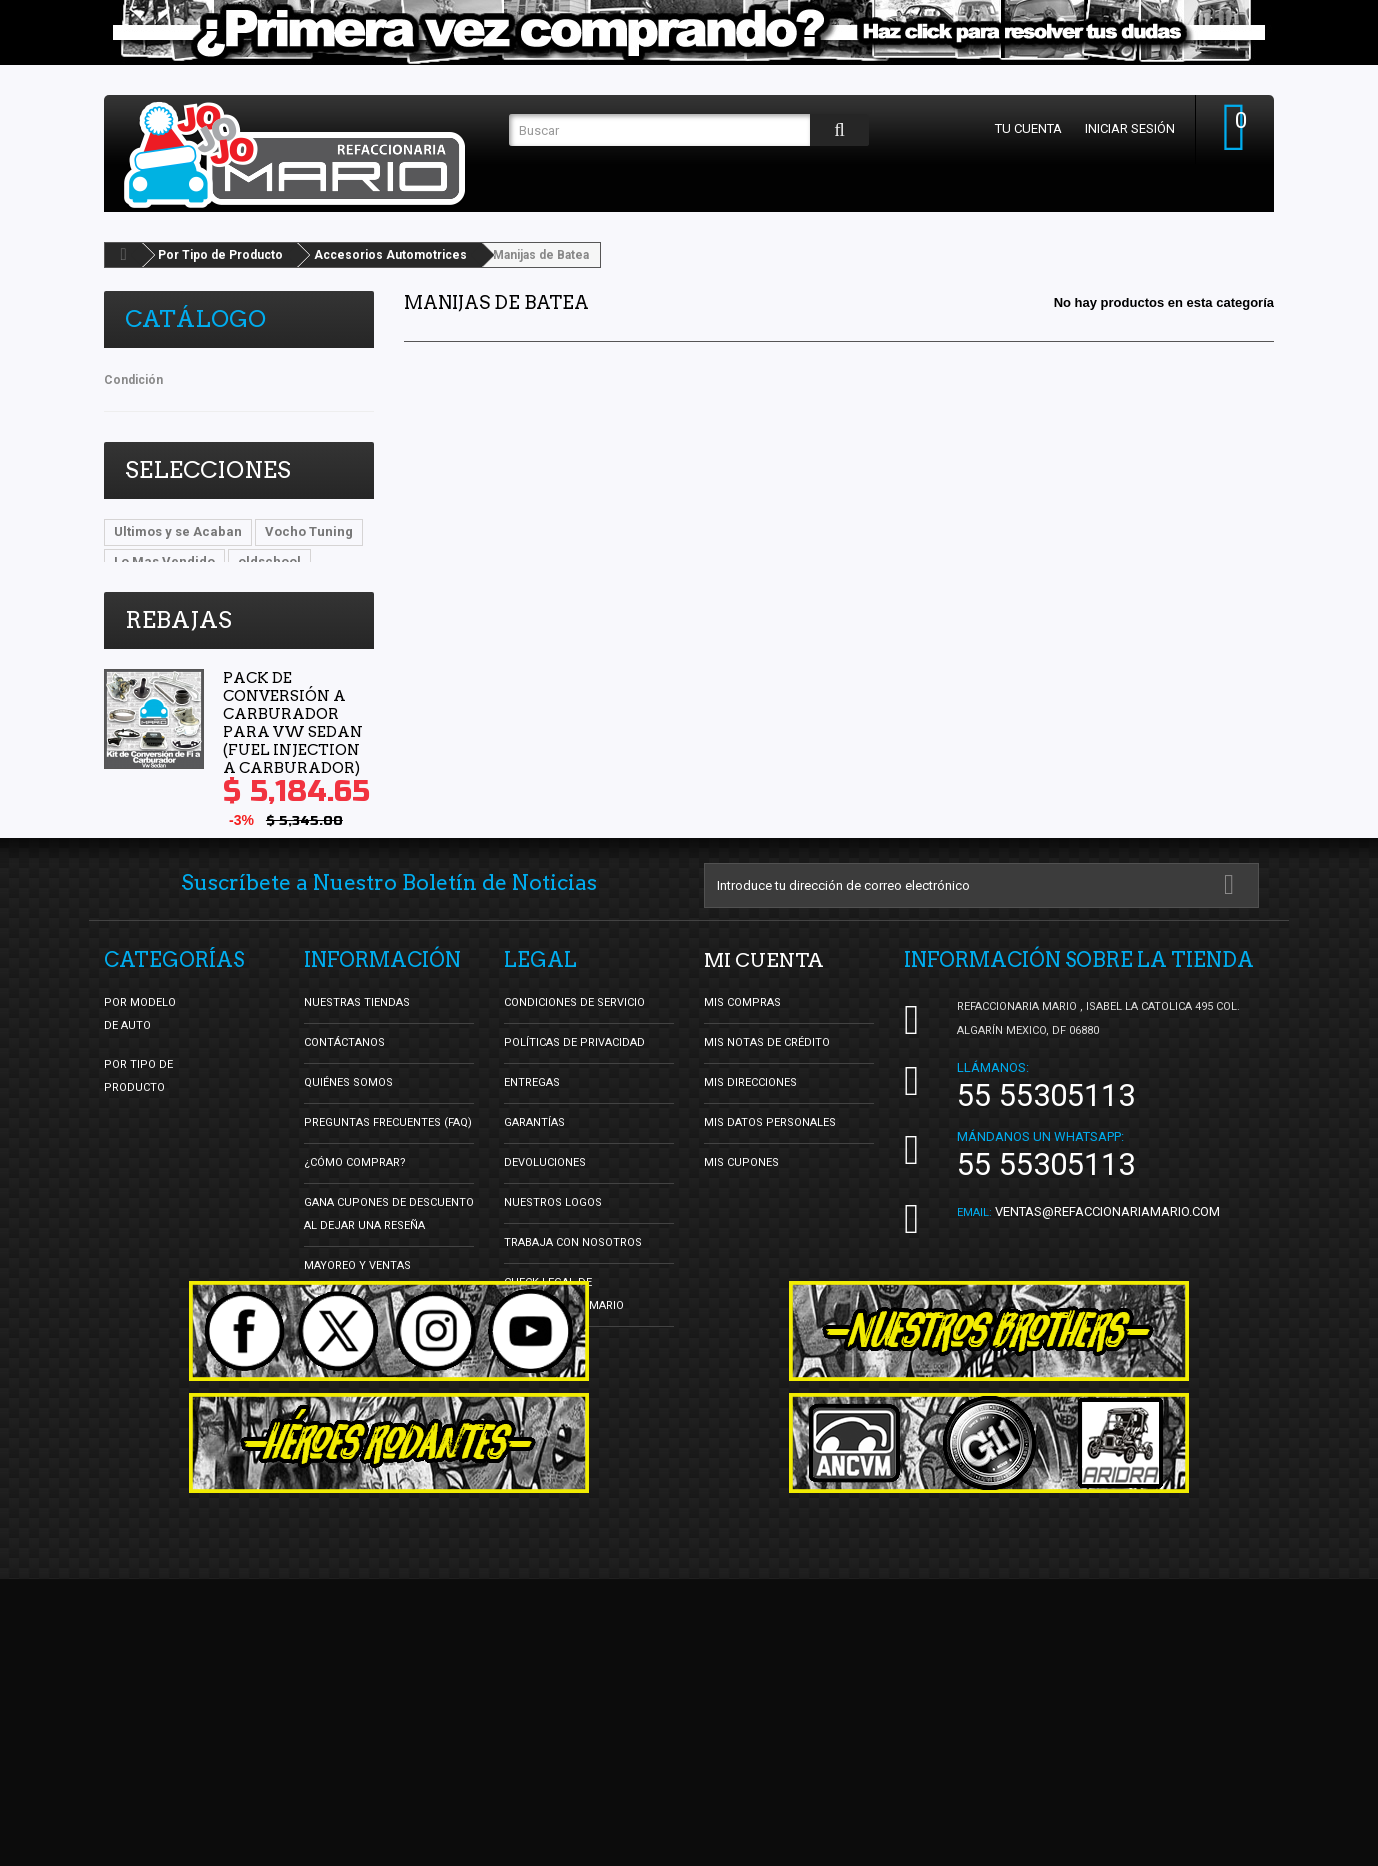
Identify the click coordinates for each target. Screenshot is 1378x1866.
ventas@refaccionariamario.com (1107, 1385)
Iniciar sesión (1128, 128)
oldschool (269, 561)
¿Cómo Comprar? (355, 1336)
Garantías (534, 1296)
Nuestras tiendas (357, 1176)
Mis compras (742, 1176)
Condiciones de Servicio (574, 1176)
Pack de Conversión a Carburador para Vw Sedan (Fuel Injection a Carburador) (293, 770)
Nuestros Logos (553, 1376)
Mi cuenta (765, 1134)
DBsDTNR (144, 591)
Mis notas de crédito (767, 1216)
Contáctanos (344, 1216)
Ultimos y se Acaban (178, 531)
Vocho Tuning (309, 531)
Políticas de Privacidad (574, 1216)
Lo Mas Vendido (164, 561)
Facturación (541, 1519)
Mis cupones (741, 1336)
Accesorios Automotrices (390, 255)
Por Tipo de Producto (220, 255)
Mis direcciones (750, 1256)
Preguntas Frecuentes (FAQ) (388, 1296)
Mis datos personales (770, 1296)
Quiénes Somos (348, 1256)
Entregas (532, 1256)
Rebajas (178, 667)
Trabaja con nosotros (573, 1416)
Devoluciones (545, 1336)
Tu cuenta (1026, 128)
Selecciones (208, 470)
